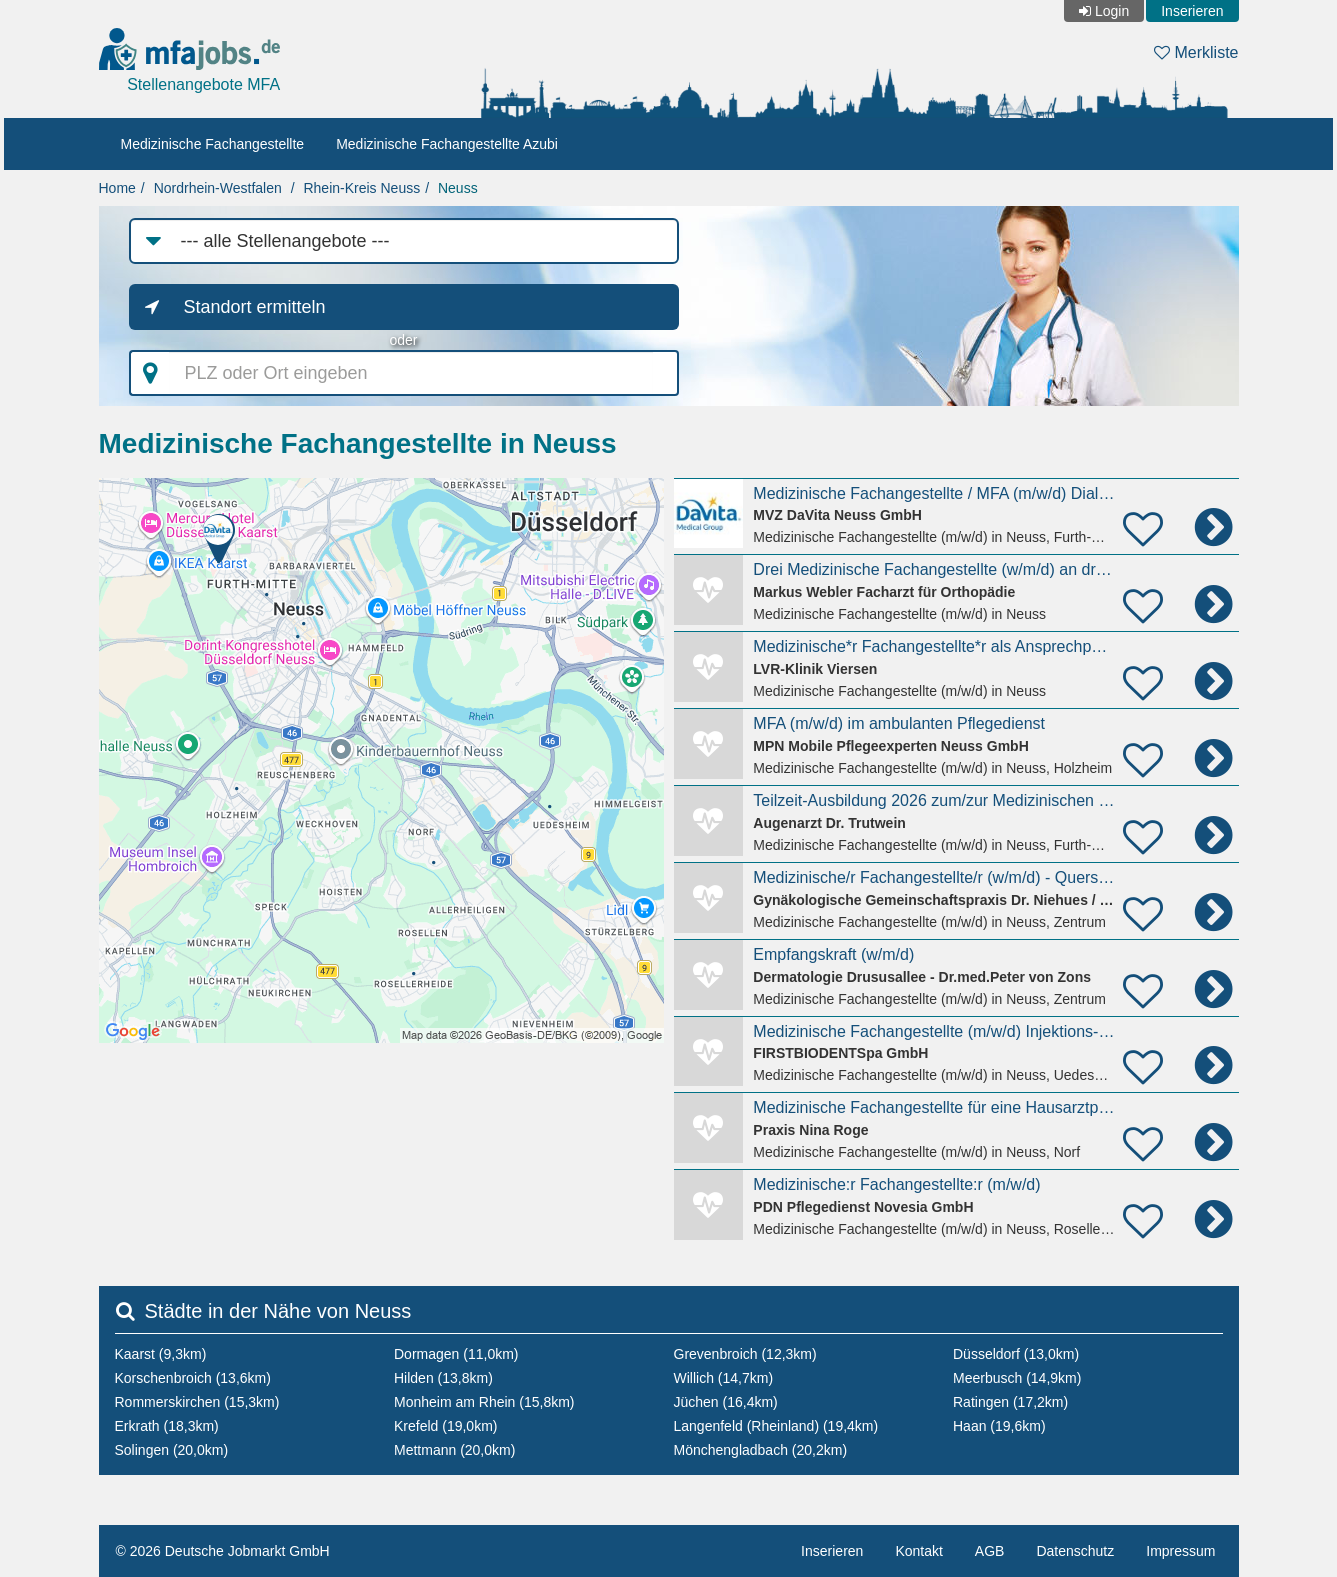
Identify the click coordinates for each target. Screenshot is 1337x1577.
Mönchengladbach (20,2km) (761, 1450)
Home (117, 188)
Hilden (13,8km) (443, 1378)
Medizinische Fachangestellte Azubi (447, 144)
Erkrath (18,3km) (167, 1426)
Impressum (1180, 1551)
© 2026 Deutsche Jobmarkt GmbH (223, 1551)
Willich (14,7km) (724, 1378)
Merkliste (1196, 52)
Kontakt (918, 1551)
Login (1112, 11)
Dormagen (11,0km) (456, 1354)
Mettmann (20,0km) (454, 1450)
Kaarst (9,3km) (161, 1354)
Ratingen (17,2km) (1010, 1402)
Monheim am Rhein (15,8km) (484, 1402)
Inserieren (1192, 11)
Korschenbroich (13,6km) (193, 1378)
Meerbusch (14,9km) (1017, 1378)
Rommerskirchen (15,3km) (197, 1402)
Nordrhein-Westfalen (218, 188)
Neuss (458, 188)
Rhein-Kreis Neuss (361, 188)
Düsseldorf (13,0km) (1016, 1354)
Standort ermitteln (255, 307)
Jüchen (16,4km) (726, 1402)
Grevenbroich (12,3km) (745, 1354)
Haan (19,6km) (999, 1426)
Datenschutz (1075, 1551)
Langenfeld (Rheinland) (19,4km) (776, 1426)
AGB (990, 1551)
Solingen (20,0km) (172, 1450)
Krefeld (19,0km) (445, 1426)
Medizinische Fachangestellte (213, 144)
